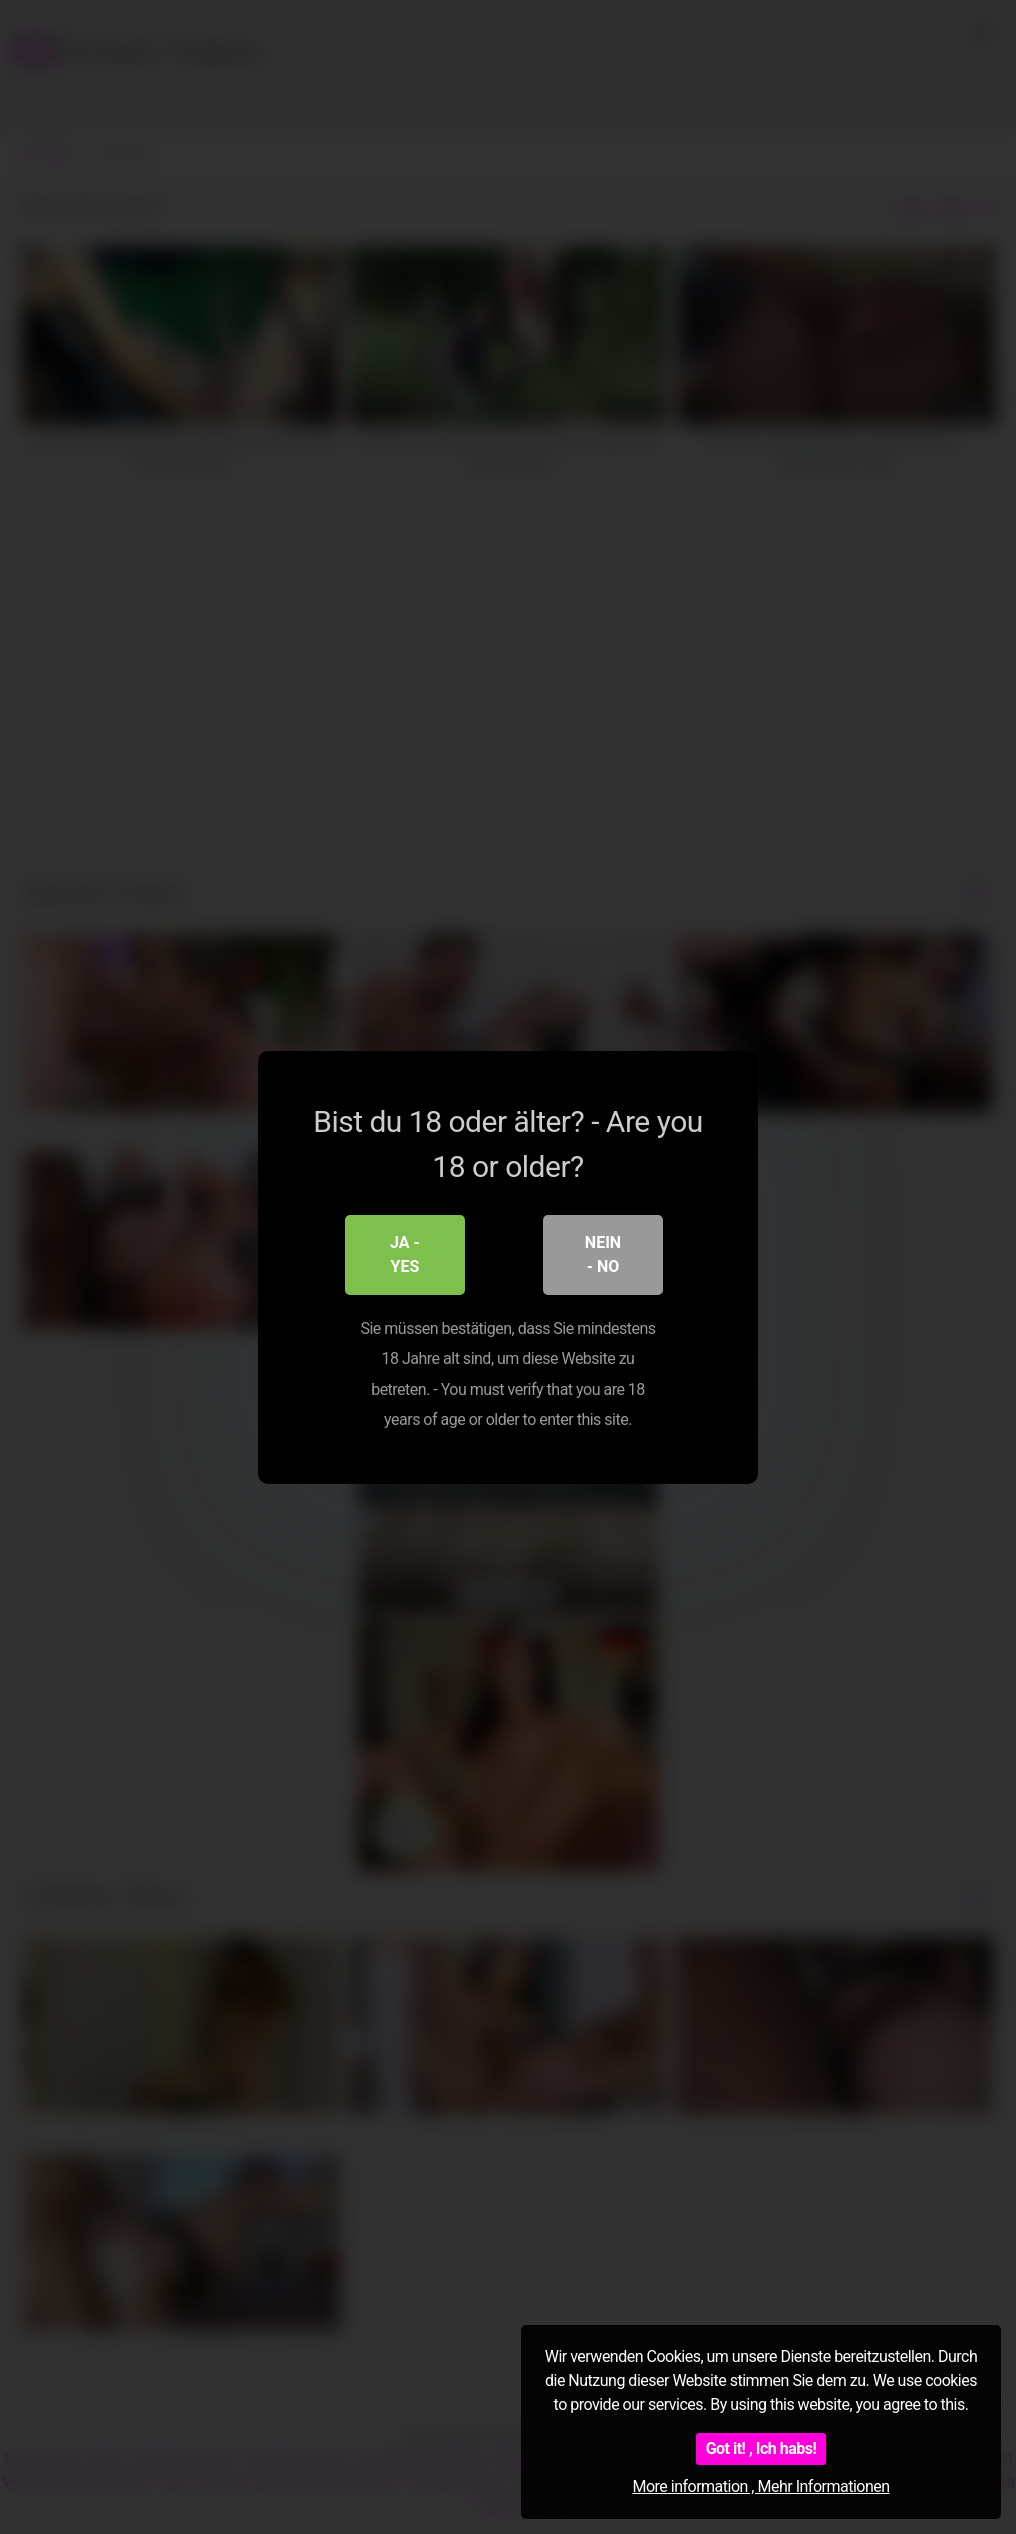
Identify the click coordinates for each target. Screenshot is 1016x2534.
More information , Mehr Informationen (760, 2486)
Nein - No (603, 1253)
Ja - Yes (405, 1253)
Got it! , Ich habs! (761, 2448)
